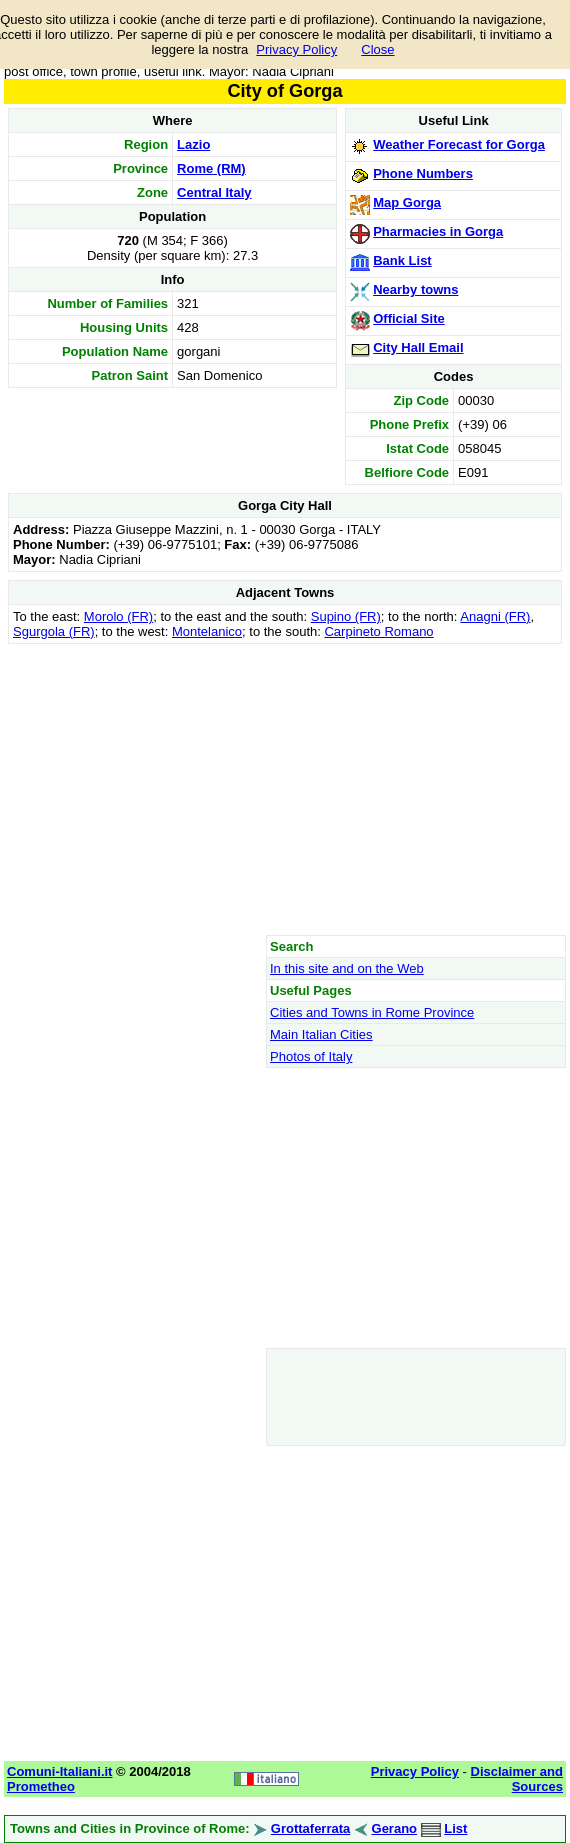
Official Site (409, 318)
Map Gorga (407, 202)
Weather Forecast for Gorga (459, 144)
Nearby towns (415, 289)
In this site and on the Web (347, 968)
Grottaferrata (310, 1828)
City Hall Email (418, 347)
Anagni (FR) (495, 616)
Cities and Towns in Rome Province (372, 1012)
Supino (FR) (346, 616)
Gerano (395, 1828)
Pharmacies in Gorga (438, 231)
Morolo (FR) (118, 616)
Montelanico (207, 631)
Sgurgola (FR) (54, 631)
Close (377, 49)
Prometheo (41, 1786)
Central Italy (214, 192)
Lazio (193, 144)
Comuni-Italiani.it (59, 1771)
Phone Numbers (423, 173)
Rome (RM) (211, 168)
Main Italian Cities (321, 1034)
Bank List (402, 260)
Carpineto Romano (378, 631)
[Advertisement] (285, 789)
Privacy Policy (296, 49)
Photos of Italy (311, 1056)
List (455, 1828)
